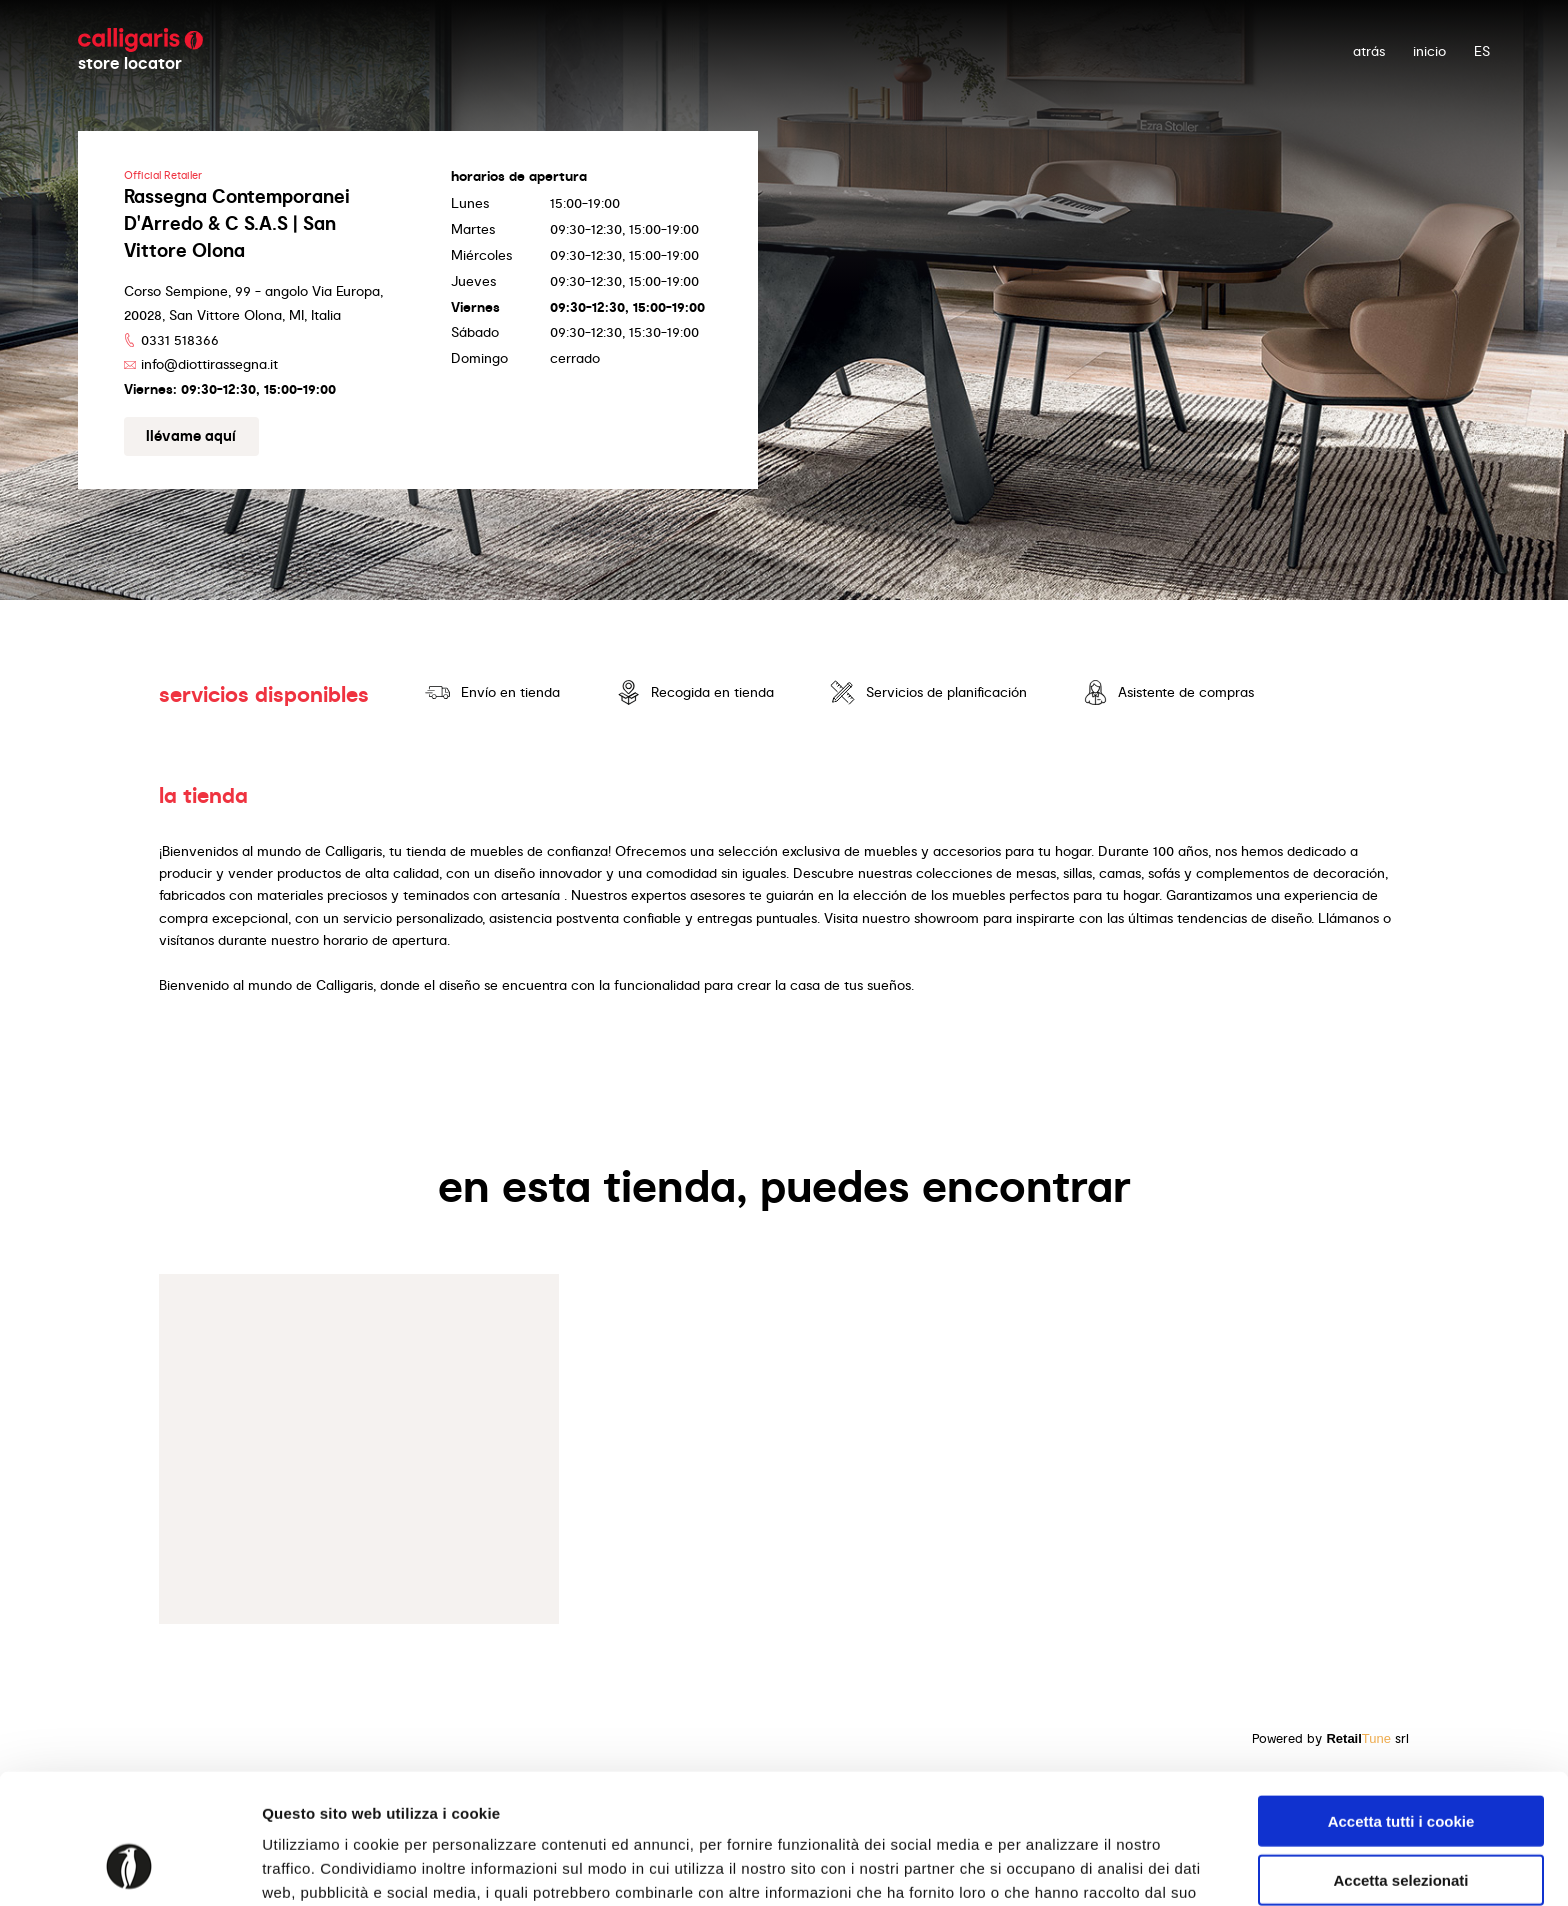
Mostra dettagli (1052, 1866)
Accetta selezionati (1400, 1765)
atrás (1369, 51)
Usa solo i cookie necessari (1401, 1823)
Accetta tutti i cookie (1401, 1706)
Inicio (1429, 51)
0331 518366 (180, 340)
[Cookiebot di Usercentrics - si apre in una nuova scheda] (129, 1867)
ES (1482, 51)
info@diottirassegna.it (209, 364)
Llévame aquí (191, 436)
